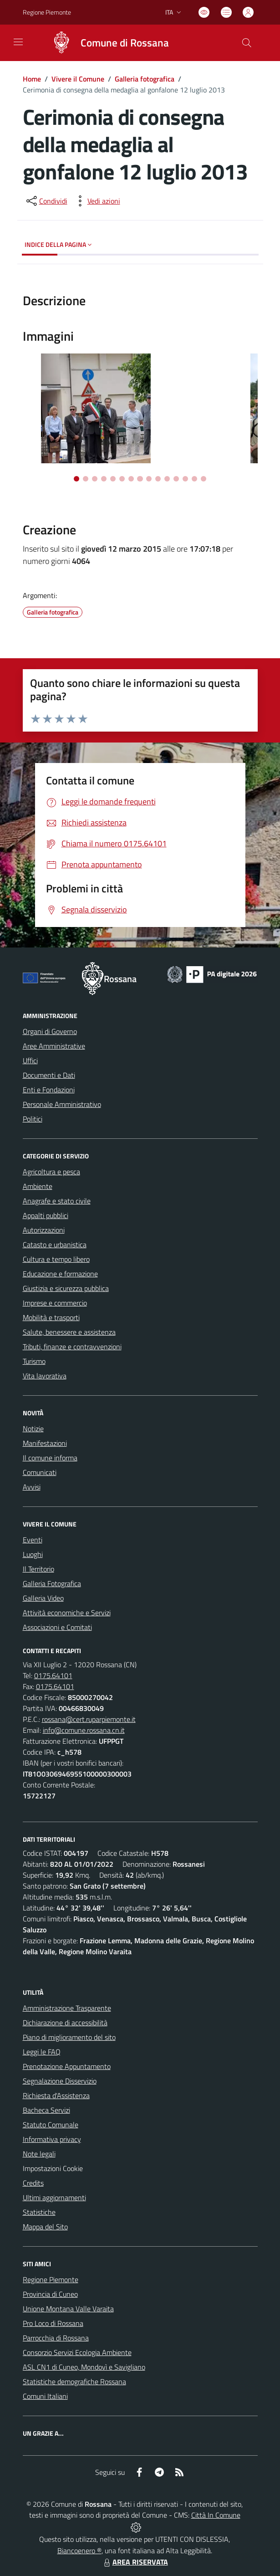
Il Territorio (38, 1568)
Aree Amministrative (54, 1045)
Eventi (32, 1539)
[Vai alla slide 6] (122, 478)
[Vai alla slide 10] (158, 478)
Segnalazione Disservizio (60, 2080)
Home (32, 78)
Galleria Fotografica (52, 1583)
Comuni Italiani (45, 2396)
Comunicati (39, 1472)
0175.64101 (53, 1675)
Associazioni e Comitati (57, 1627)
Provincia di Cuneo (50, 2294)
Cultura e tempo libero (56, 1259)
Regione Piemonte (50, 2279)
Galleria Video (43, 1598)
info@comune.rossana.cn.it (84, 1730)
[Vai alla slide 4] (104, 478)
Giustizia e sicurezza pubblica (66, 1288)
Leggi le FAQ (42, 2051)
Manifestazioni (45, 1443)
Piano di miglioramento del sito (69, 2037)
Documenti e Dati (49, 1075)
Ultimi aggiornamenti (54, 2197)
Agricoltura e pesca (51, 1171)
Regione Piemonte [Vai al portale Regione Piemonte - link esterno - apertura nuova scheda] (47, 12)
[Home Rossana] (106, 42)
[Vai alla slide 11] (167, 478)
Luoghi (33, 1554)
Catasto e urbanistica (55, 1244)
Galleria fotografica (144, 78)
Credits (33, 2182)
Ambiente (37, 1186)
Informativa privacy (52, 2139)
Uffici (30, 1060)
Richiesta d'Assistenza (56, 2095)
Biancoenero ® (79, 2550)
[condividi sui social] (46, 201)
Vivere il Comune (77, 78)
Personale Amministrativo (62, 1104)
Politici (32, 1118)
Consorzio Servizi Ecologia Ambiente (77, 2352)
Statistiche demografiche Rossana (74, 2381)
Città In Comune (215, 2514)
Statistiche (39, 2212)
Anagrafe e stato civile (57, 1200)
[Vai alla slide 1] (76, 478)
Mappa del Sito (45, 2226)
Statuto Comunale (50, 2124)
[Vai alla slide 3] (94, 478)
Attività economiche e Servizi (67, 1612)
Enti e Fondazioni (49, 1089)
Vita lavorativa (44, 1375)
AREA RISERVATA (135, 2561)
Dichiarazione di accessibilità (65, 2022)
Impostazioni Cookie (53, 2168)
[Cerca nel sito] (246, 43)
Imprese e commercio (55, 1302)
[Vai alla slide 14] (194, 478)
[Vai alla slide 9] (149, 478)
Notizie (33, 1428)
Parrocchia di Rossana (56, 2337)
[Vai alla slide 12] (176, 478)
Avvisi (32, 1486)
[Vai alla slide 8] (140, 478)
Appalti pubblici (45, 1215)
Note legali (39, 2153)
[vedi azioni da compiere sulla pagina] (96, 201)
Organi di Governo (50, 1031)
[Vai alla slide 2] (85, 478)
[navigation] (18, 41)
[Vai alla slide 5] (113, 478)
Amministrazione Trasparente (67, 2007)
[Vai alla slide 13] (185, 478)
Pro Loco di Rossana (53, 2323)
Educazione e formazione (60, 1273)
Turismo (34, 1361)
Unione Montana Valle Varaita (68, 2308)
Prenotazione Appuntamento (67, 2066)
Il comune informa (50, 1457)
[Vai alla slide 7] (131, 478)
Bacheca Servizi (46, 2110)
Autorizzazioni (44, 1229)
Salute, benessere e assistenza (69, 1331)
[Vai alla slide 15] (203, 478)
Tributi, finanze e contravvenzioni (72, 1346)
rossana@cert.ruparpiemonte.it (89, 1719)
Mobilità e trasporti (51, 1317)
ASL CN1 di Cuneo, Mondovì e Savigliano (84, 2366)
